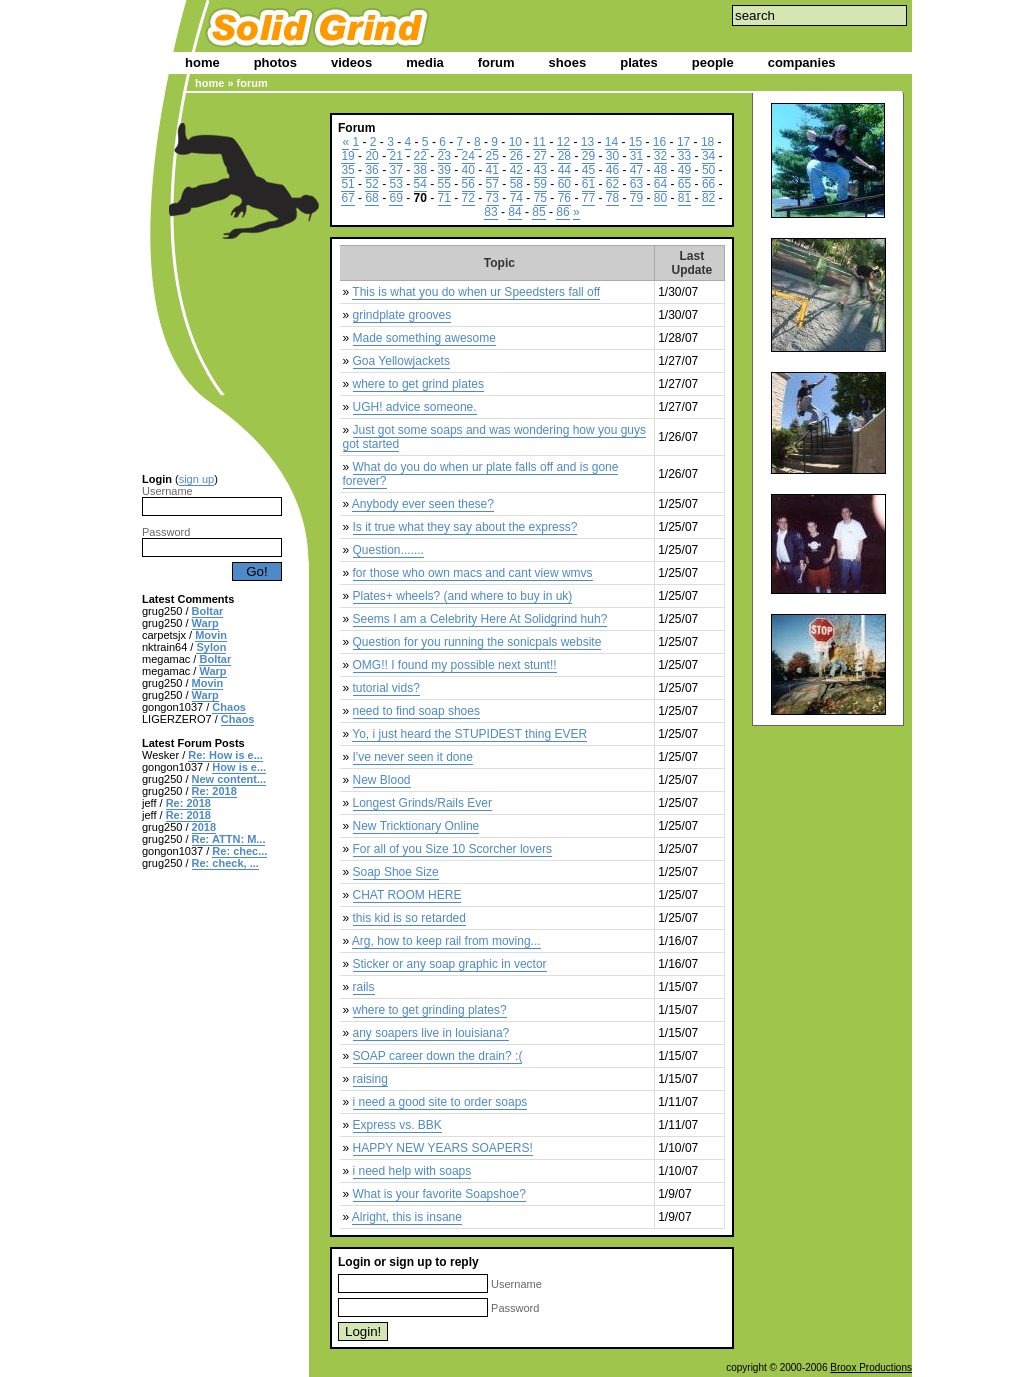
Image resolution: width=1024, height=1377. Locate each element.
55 (444, 184)
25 (492, 156)
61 (588, 184)
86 (562, 212)
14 (611, 142)
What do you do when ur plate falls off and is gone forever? (481, 474)
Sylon (211, 647)
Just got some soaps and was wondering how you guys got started (495, 437)
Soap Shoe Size (396, 872)
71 (444, 198)
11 (539, 142)
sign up (196, 479)
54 (420, 184)
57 (492, 184)
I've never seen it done (413, 757)
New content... (229, 779)
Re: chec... (239, 851)
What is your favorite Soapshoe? (439, 1194)
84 (514, 212)
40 (468, 170)
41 (492, 170)
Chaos (229, 707)
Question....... (388, 550)
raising (370, 1079)
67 (347, 198)
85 (538, 212)
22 (420, 156)
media (425, 62)
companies (802, 62)
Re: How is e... (225, 755)
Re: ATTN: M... (229, 839)
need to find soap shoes (416, 711)
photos (275, 62)
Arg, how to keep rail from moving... (446, 941)
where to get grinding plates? (430, 1010)
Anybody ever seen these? (423, 504)
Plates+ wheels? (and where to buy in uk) (463, 596)
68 (371, 198)
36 (371, 170)
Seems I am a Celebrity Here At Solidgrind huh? (480, 619)
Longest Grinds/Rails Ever (422, 803)
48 (660, 170)
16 (659, 142)
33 (684, 156)
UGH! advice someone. (415, 407)
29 (588, 156)
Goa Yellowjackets (401, 361)
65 (684, 184)
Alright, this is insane (407, 1217)
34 (708, 156)
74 (516, 198)
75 (540, 198)
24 (468, 156)
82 (708, 198)
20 (371, 156)
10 (515, 142)
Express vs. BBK (397, 1125)
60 (564, 184)
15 (635, 142)
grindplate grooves (402, 315)
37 (395, 170)
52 (371, 184)
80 (660, 198)
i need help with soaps (412, 1171)
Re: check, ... (225, 863)
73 (492, 198)
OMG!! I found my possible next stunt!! (455, 665)
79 (636, 198)
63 (636, 184)
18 (707, 142)
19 (347, 156)
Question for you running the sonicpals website (477, 642)
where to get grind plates (418, 384)
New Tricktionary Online (416, 826)
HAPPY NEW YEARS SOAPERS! (443, 1148)
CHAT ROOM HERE (407, 895)
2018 (204, 827)
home (202, 62)
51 (347, 184)
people (713, 62)
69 (395, 198)
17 (683, 142)
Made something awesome (424, 338)
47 (636, 170)
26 (516, 156)
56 (468, 184)
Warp (205, 623)
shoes (568, 62)
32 (660, 156)
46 (612, 170)
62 (612, 184)
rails (364, 987)
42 (516, 170)
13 (587, 142)
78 (612, 198)
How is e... (239, 767)
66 (708, 184)
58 (516, 184)
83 (490, 212)
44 (564, 170)
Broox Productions (871, 1367)
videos (351, 62)
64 (660, 184)
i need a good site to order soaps (440, 1102)
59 (540, 184)
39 (444, 170)
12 (563, 142)
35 (347, 170)
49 (684, 170)
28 (564, 156)
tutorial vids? (386, 688)
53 (395, 184)
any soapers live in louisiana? (431, 1033)
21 (395, 156)
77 (588, 198)
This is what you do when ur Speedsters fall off (476, 292)
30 (612, 156)
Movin (211, 635)
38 (420, 170)
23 (444, 156)
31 (636, 156)
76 (564, 198)
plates (639, 62)
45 (588, 170)
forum (496, 62)
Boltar (208, 611)
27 (540, 156)
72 (468, 198)
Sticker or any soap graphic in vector (450, 964)
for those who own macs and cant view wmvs (473, 573)
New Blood (382, 780)
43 (540, 170)
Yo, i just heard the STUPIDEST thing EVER (469, 734)
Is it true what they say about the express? (465, 527)
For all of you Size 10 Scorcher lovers (452, 849)
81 (684, 198)
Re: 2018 (214, 791)
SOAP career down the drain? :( (438, 1056)
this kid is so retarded (409, 918)
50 (708, 170)
